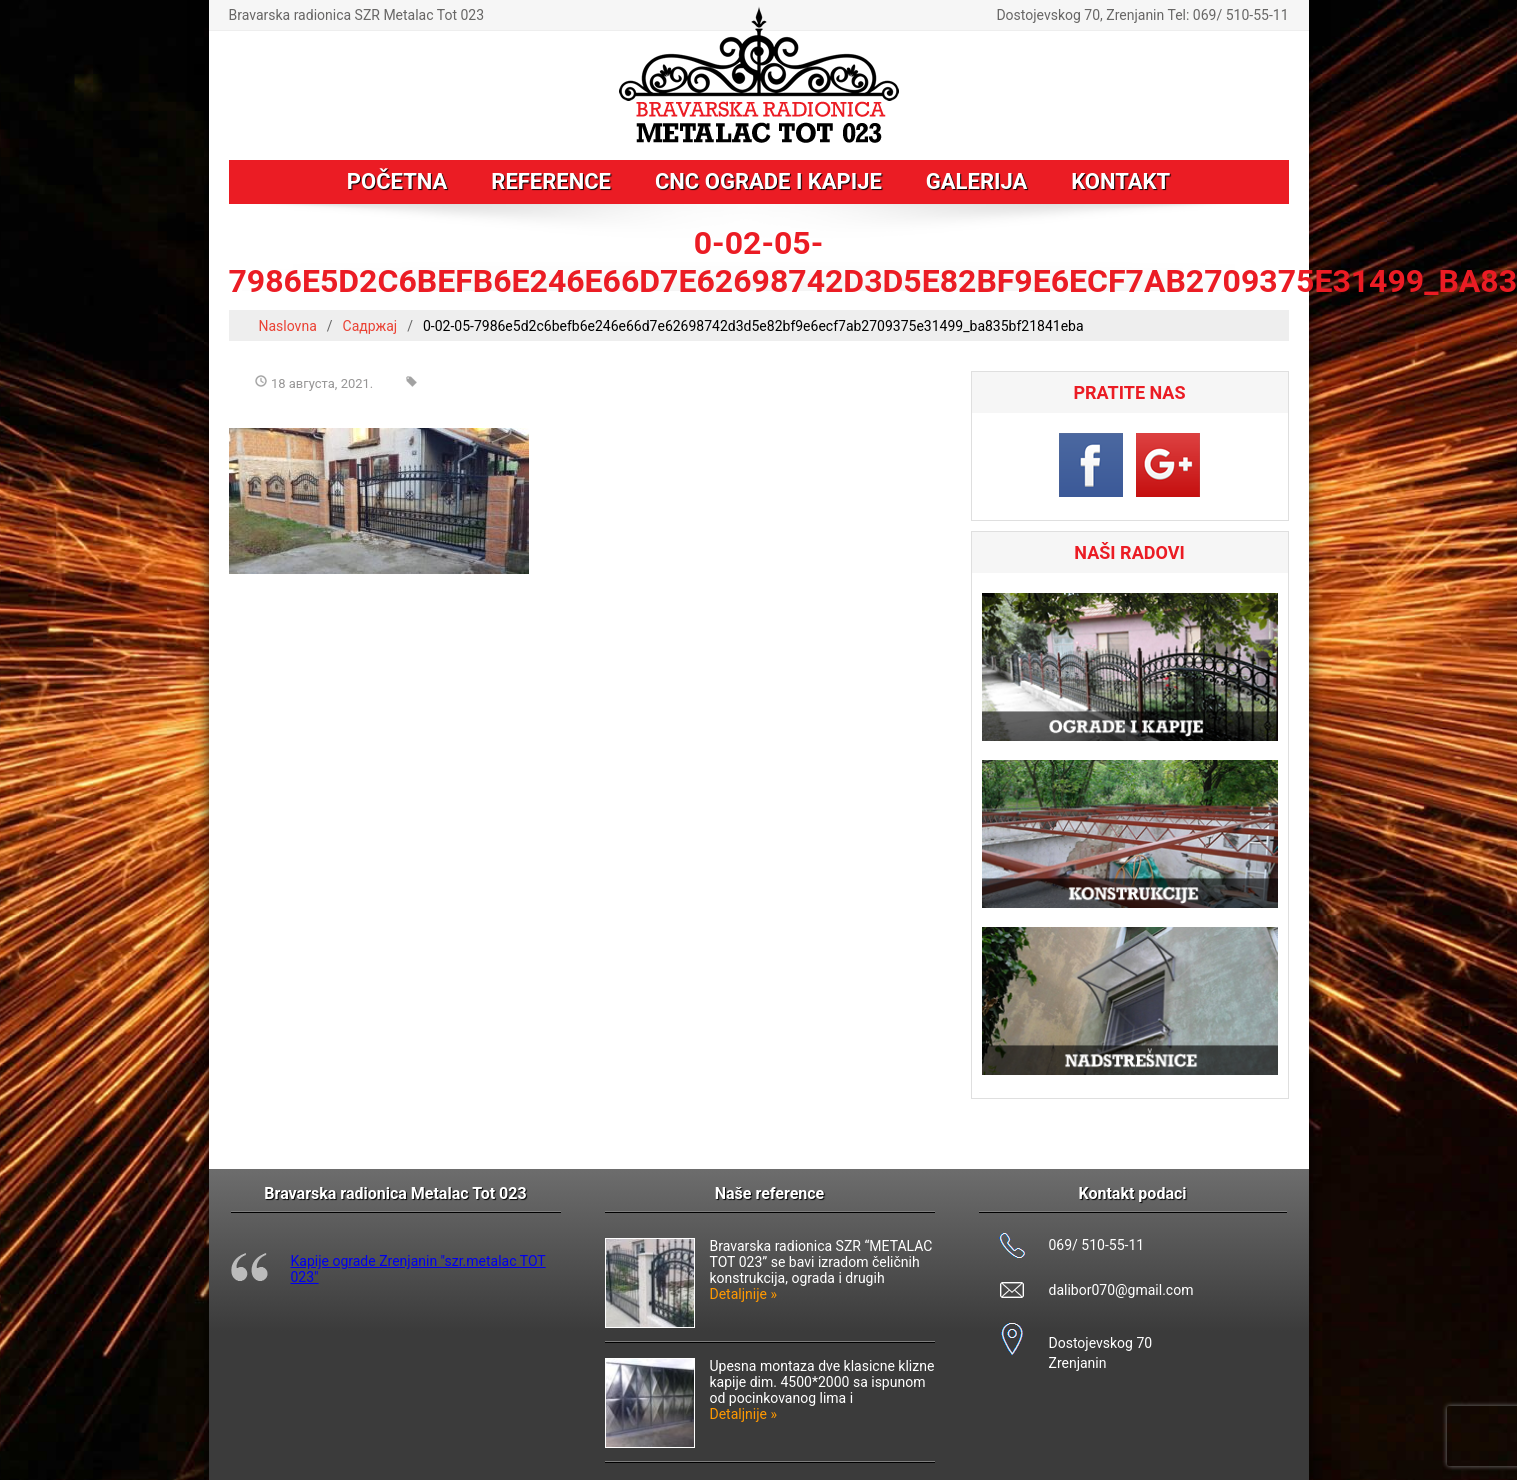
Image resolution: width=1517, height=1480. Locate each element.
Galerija (976, 181)
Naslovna (288, 326)
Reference (551, 181)
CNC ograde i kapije (768, 181)
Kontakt (1120, 181)
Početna (397, 181)
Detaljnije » (744, 1294)
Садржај (370, 326)
